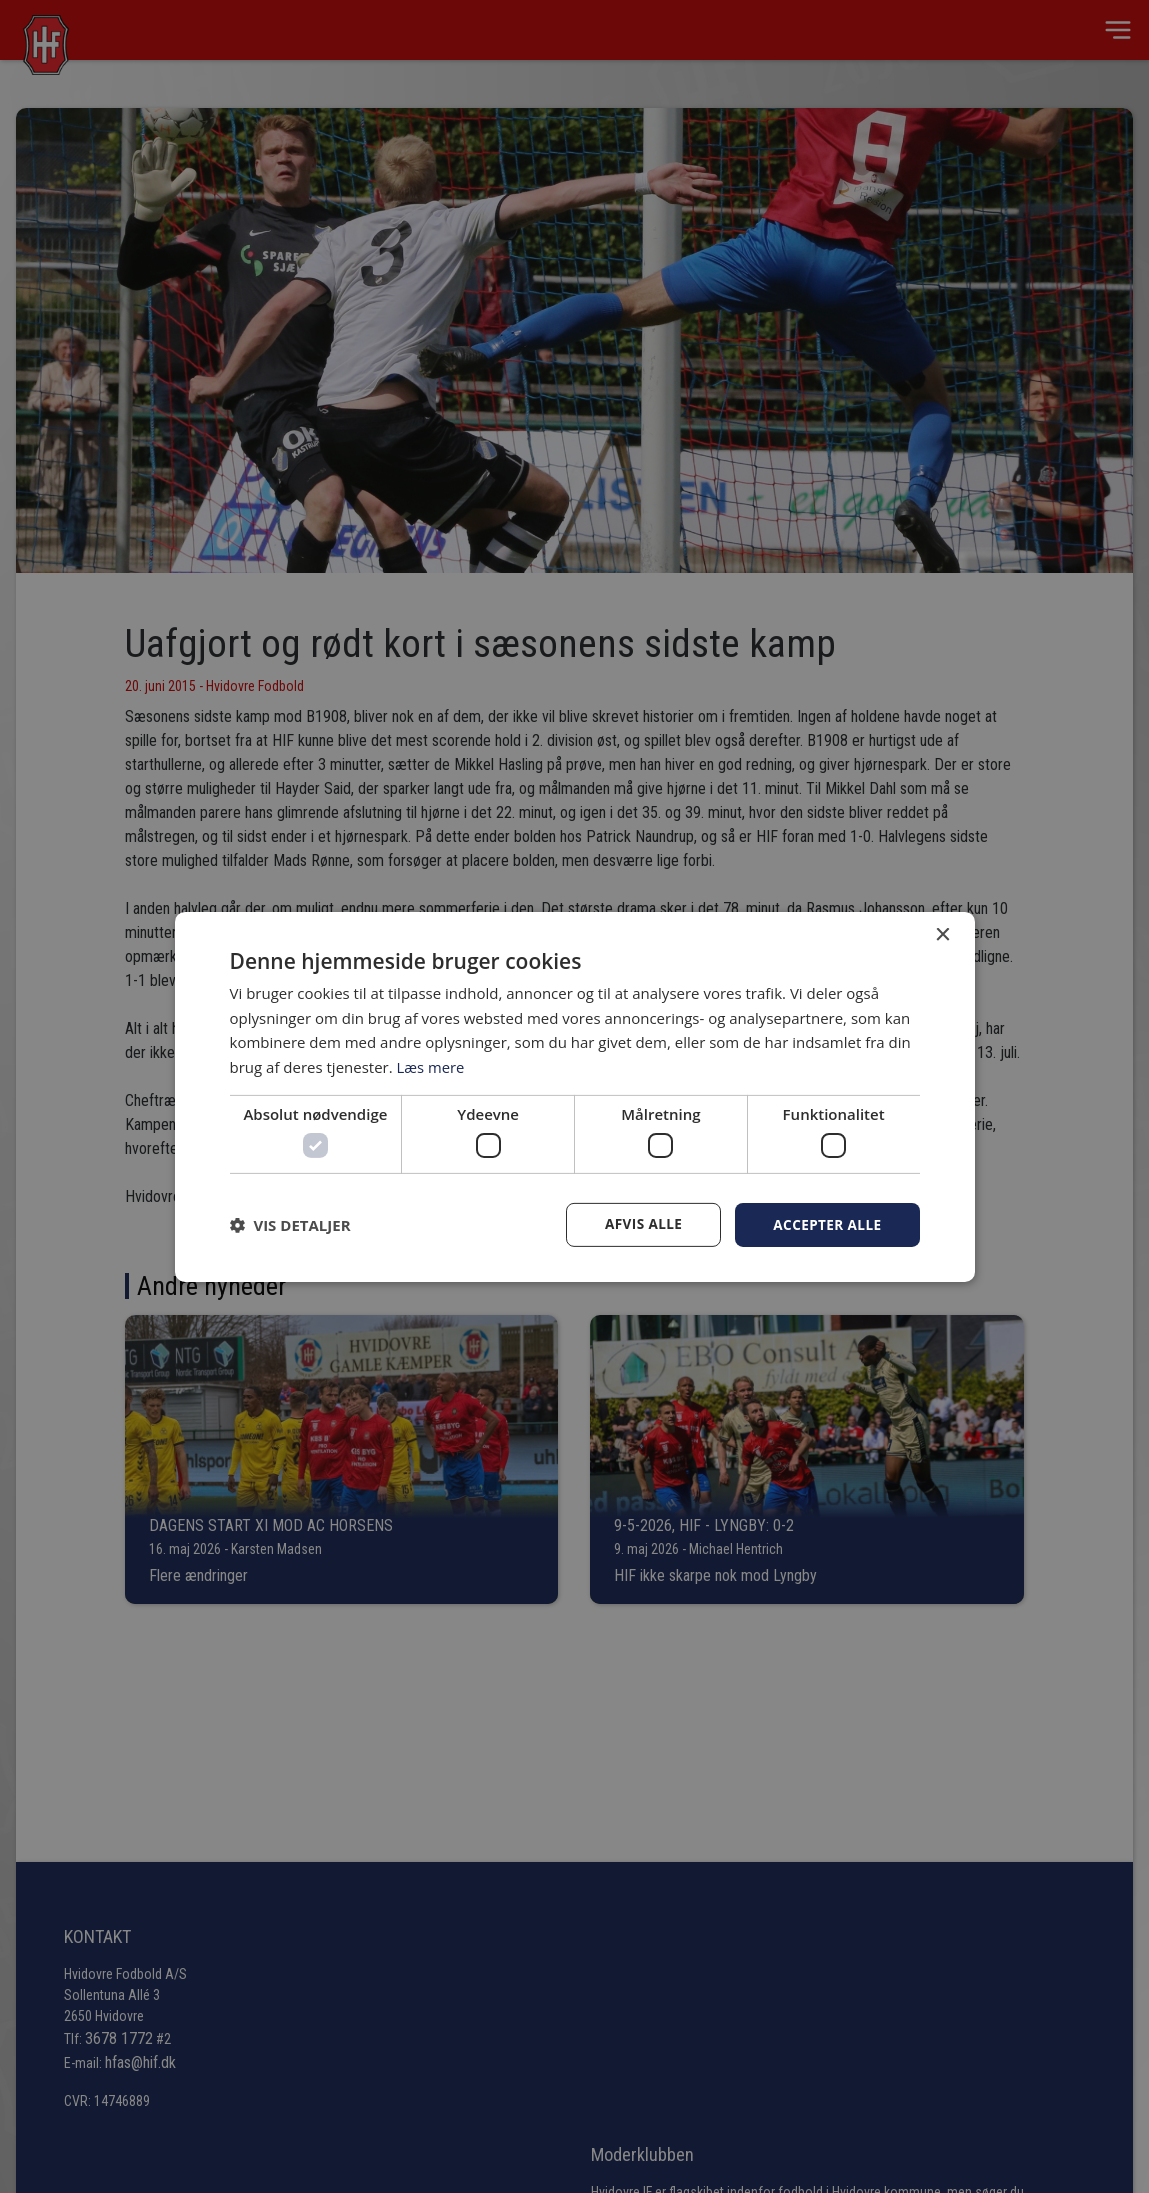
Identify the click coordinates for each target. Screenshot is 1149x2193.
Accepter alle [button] (825, 1224)
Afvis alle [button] (639, 1224)
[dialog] (574, 1096)
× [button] (942, 934)
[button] (290, 1225)
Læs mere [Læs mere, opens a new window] (431, 1066)
